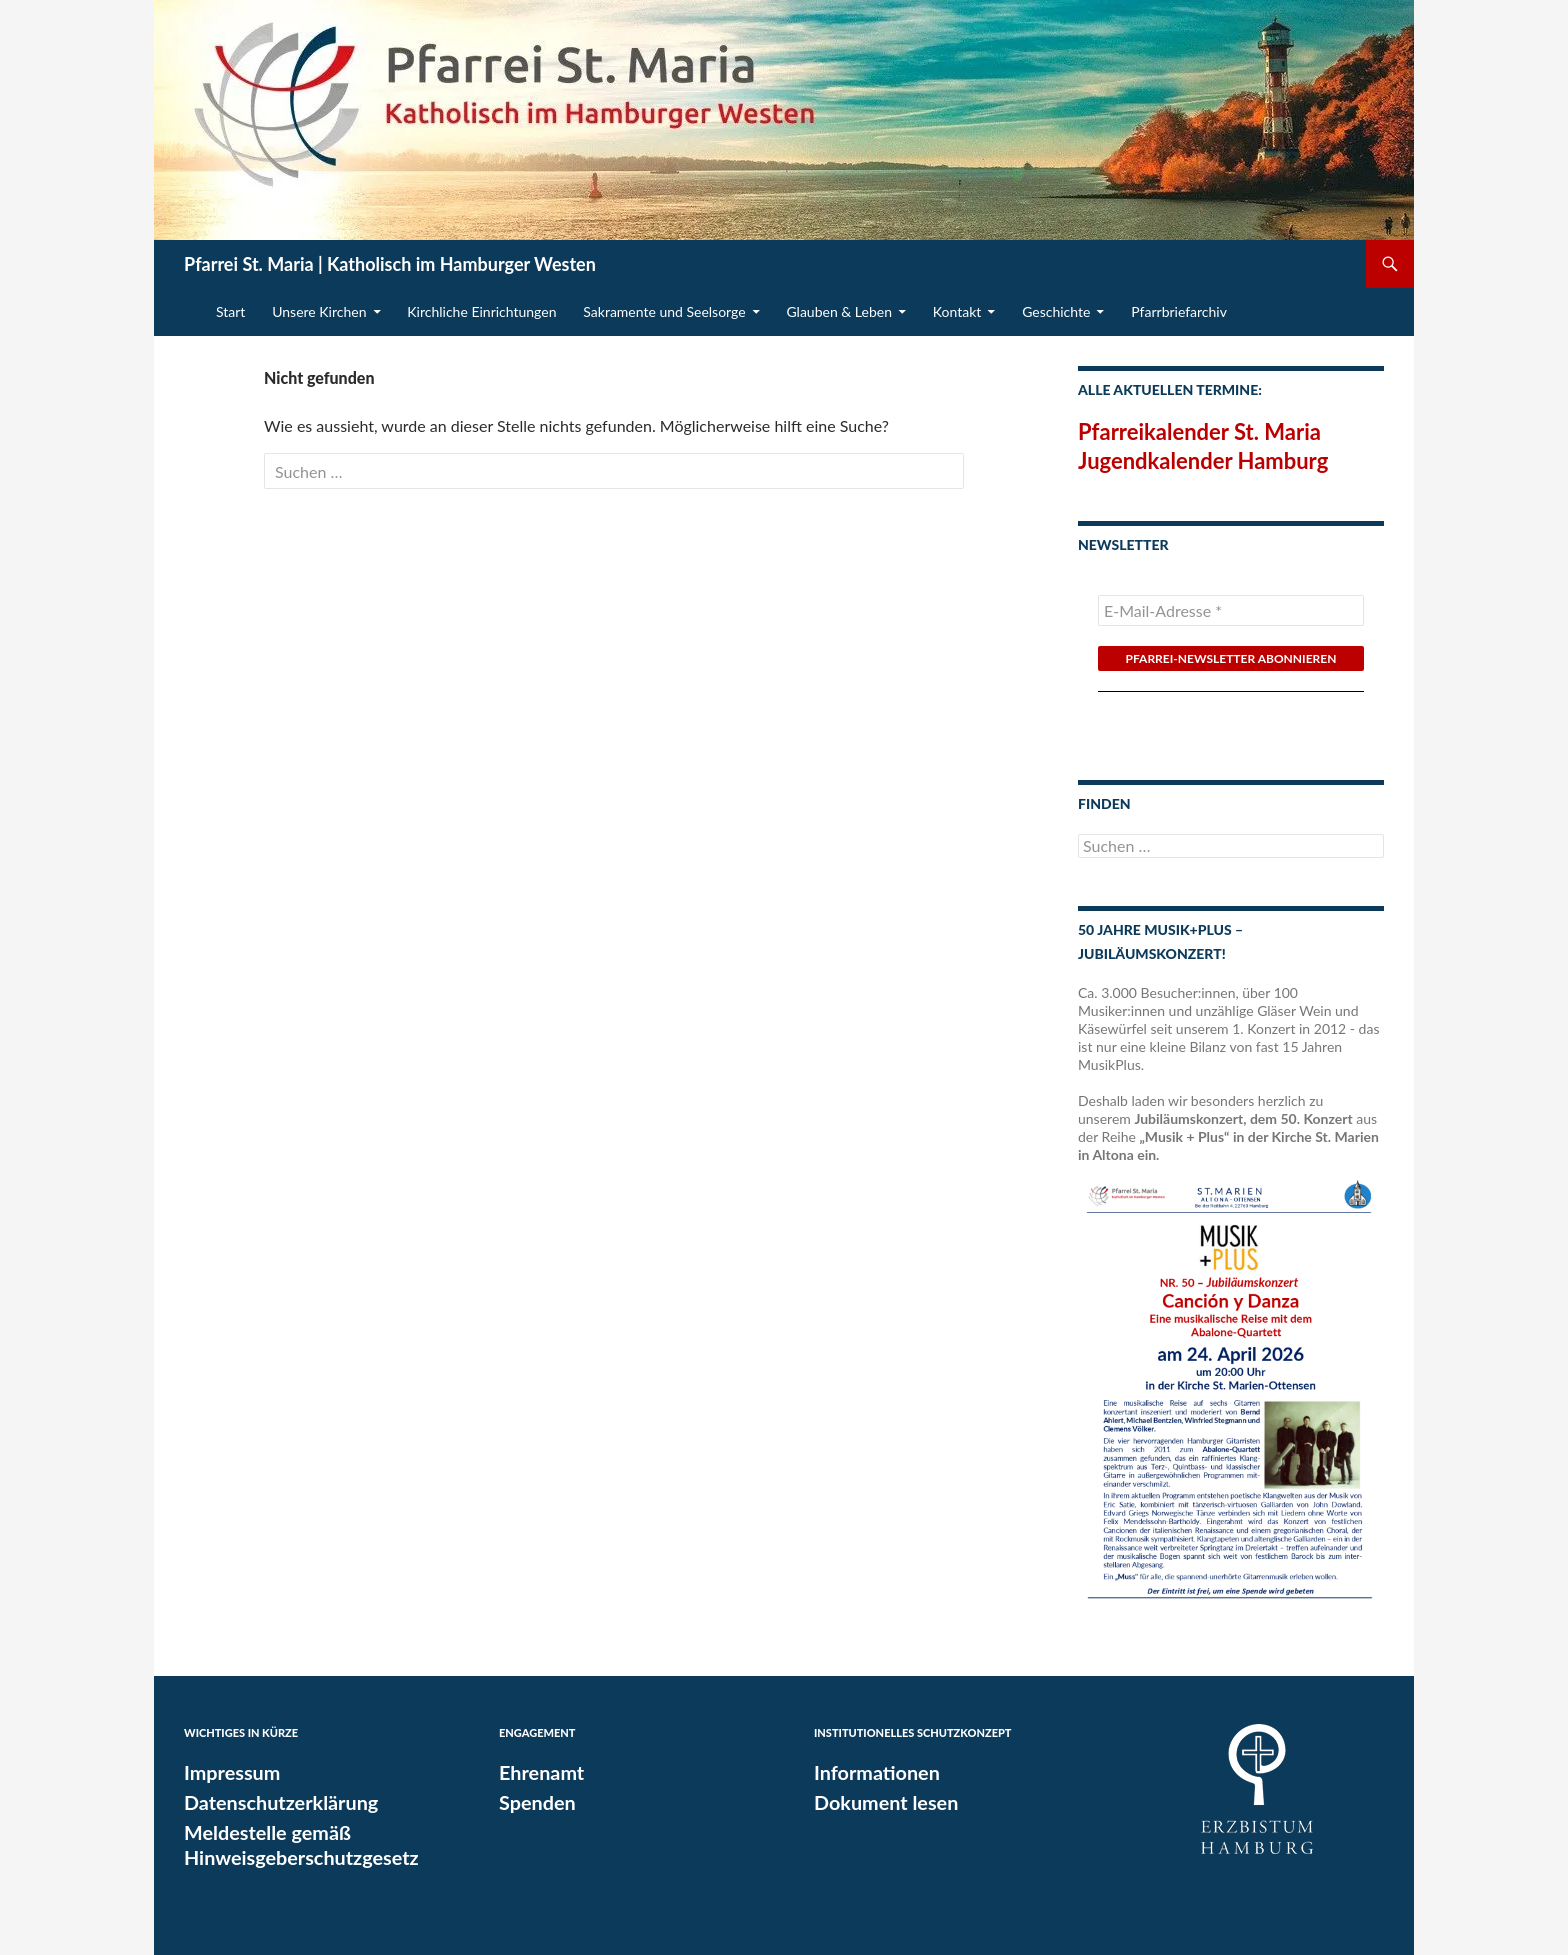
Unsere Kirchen (319, 311)
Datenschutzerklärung (272, 1801)
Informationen (871, 1772)
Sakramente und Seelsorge (664, 311)
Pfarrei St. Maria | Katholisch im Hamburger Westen (390, 264)
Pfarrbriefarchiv (1179, 311)
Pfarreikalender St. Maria (1199, 431)
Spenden (534, 1801)
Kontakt (957, 311)
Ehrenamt (537, 1772)
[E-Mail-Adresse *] (1231, 610)
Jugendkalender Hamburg (1203, 460)
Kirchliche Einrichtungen (481, 311)
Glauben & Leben (839, 311)
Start (230, 311)
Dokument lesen (879, 1801)
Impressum (228, 1772)
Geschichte (1056, 311)
